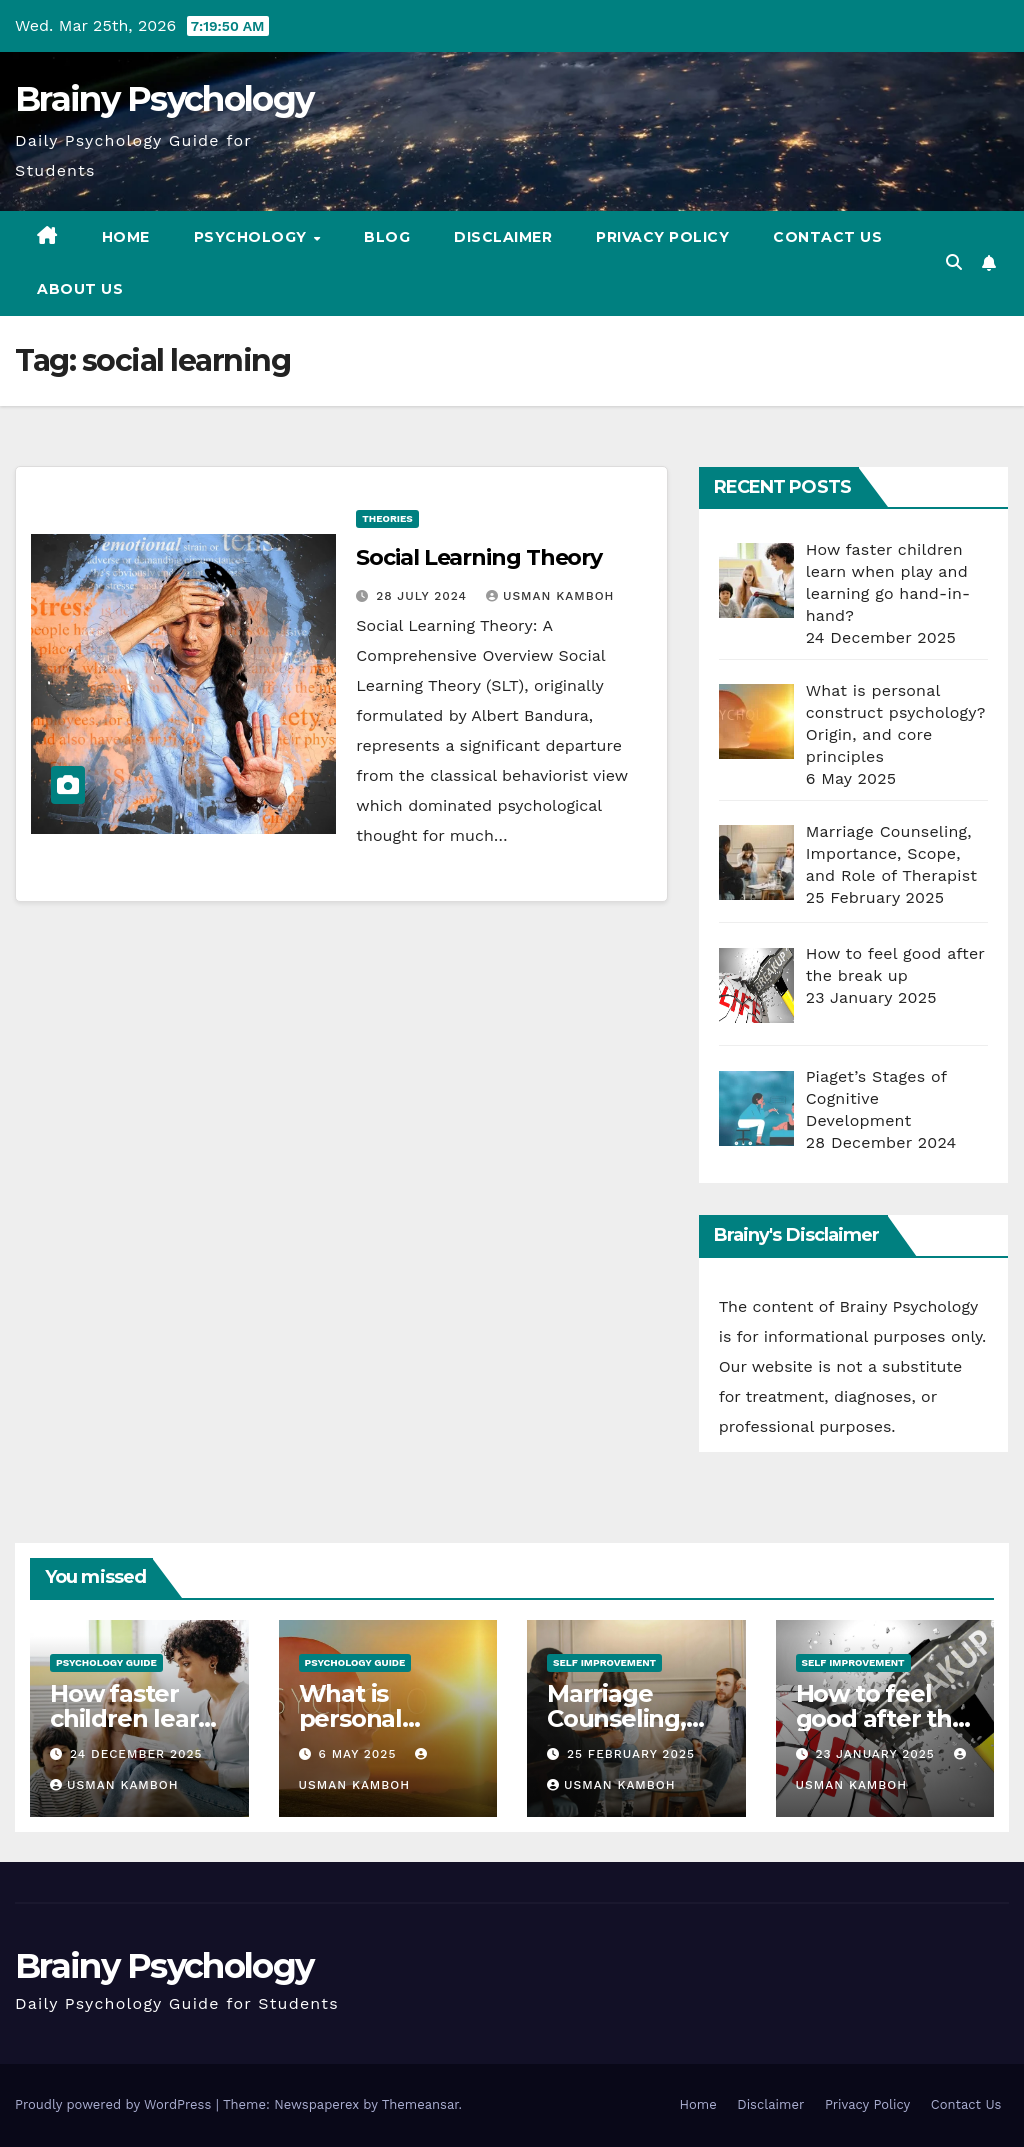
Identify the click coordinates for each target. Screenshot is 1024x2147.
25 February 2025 (631, 1754)
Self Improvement (604, 1662)
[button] (954, 262)
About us (80, 289)
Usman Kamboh (550, 596)
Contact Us (827, 237)
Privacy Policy (662, 237)
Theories (387, 518)
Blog (387, 237)
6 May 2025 (359, 1754)
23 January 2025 (877, 1754)
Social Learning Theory (479, 557)
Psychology (253, 237)
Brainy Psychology (164, 99)
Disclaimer (503, 237)
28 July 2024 (424, 596)
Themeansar (420, 2104)
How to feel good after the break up (881, 1718)
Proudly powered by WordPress (115, 2104)
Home (126, 237)
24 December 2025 (136, 1754)
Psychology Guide (106, 1662)
